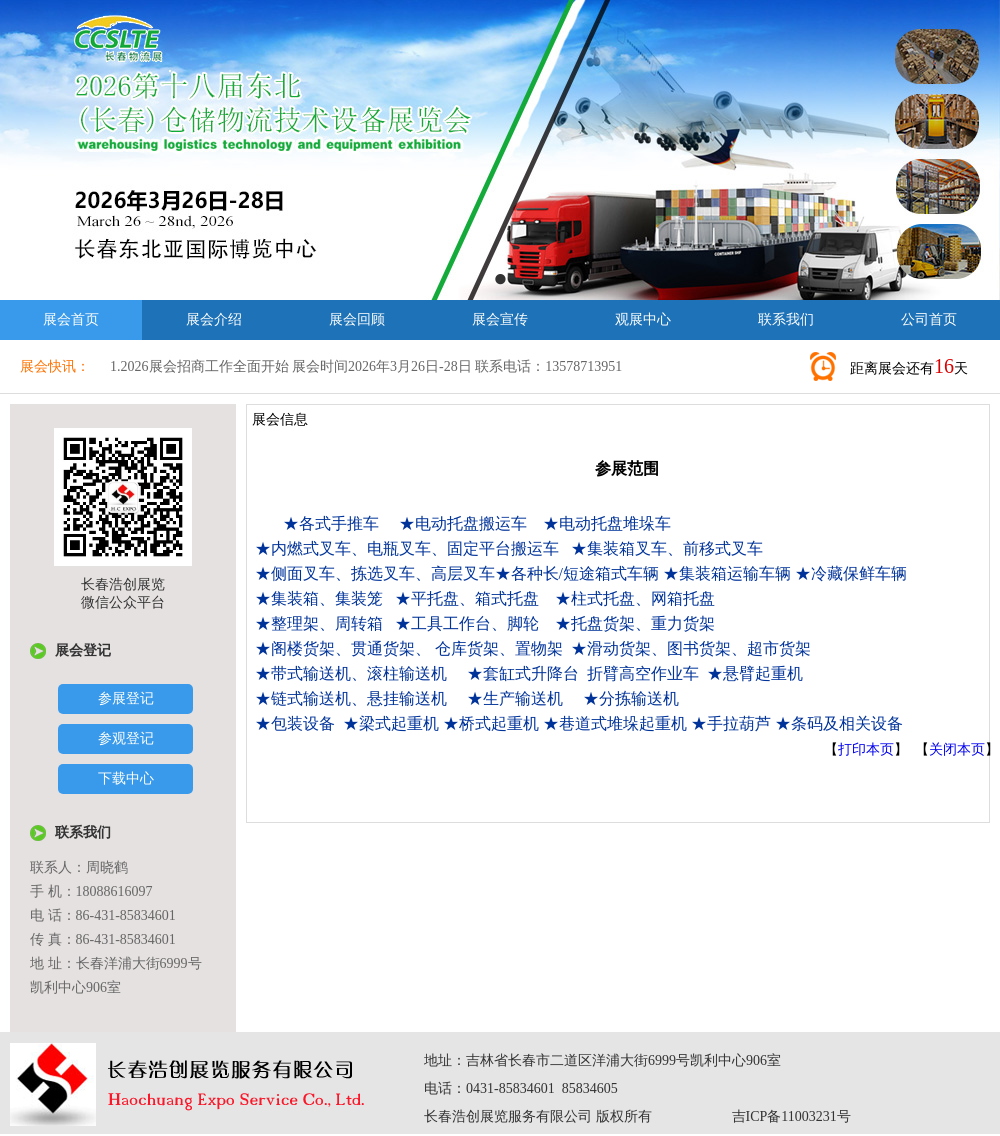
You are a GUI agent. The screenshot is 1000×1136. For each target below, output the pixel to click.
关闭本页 (957, 749)
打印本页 (866, 749)
